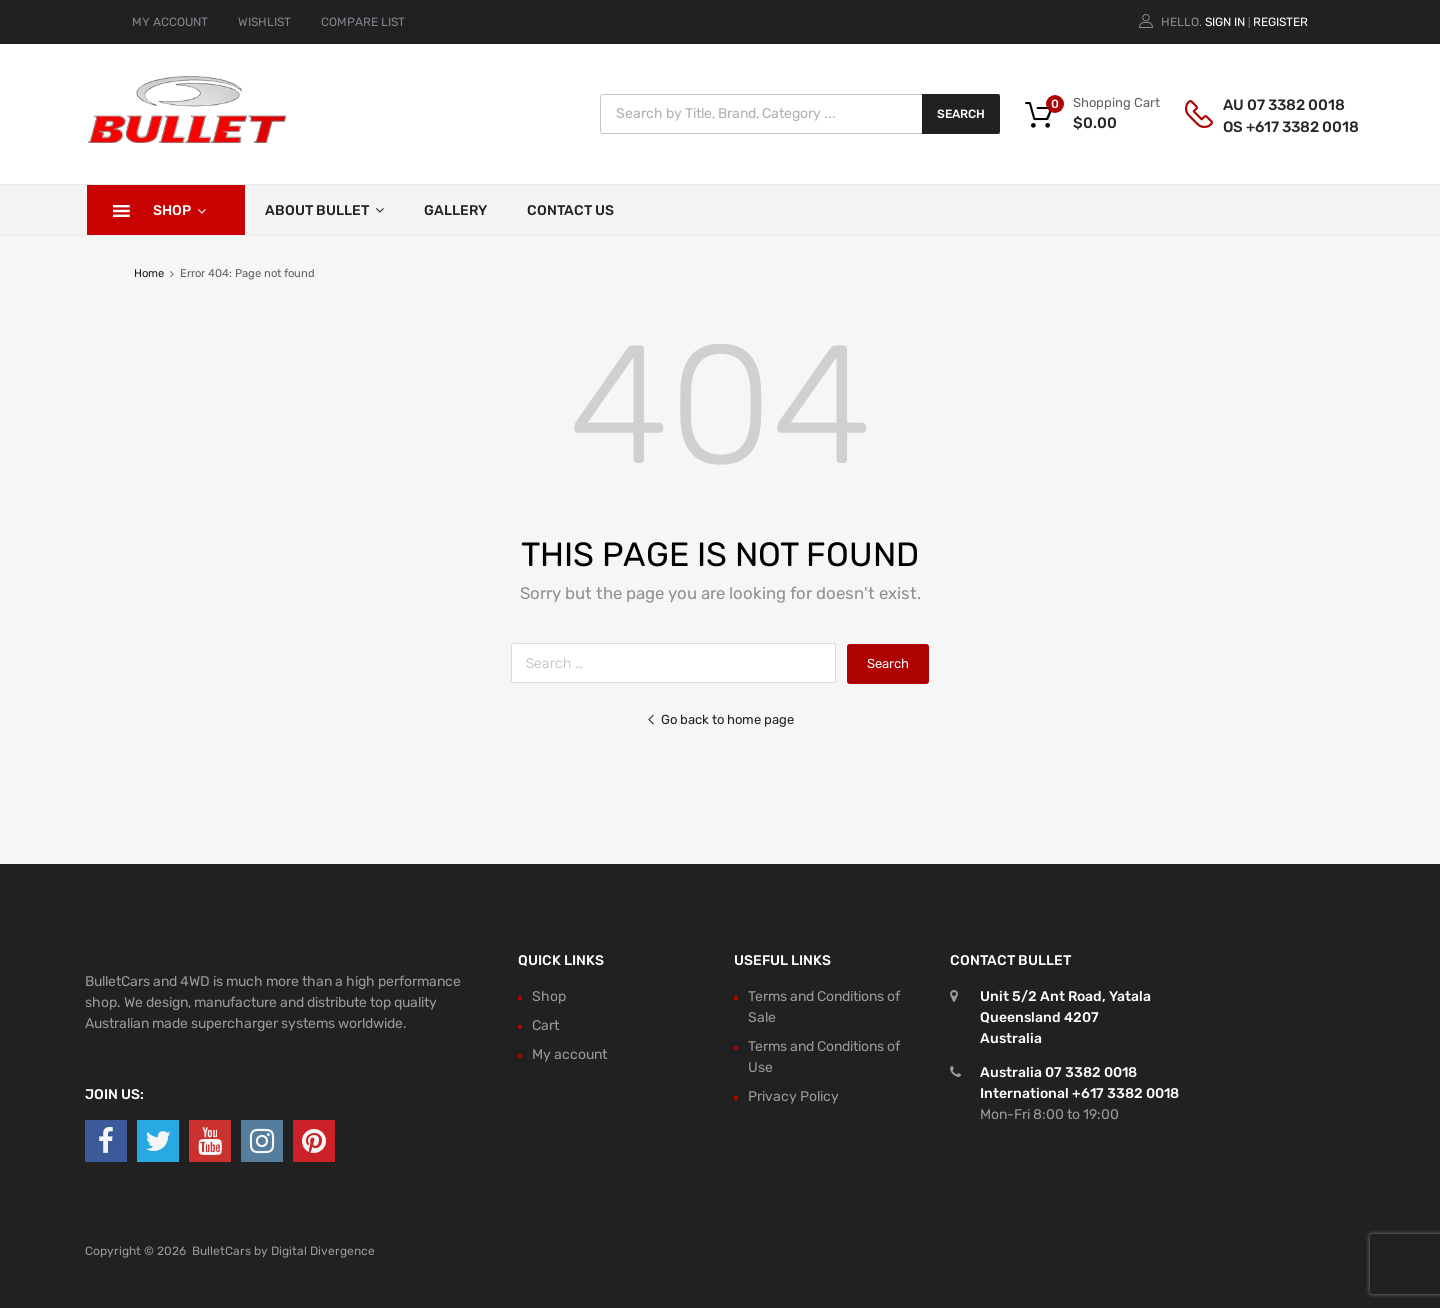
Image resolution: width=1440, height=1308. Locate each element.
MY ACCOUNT (170, 22)
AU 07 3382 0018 (1272, 105)
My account (569, 1054)
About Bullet (324, 210)
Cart (545, 1025)
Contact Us (570, 210)
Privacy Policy (793, 1096)
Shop (179, 210)
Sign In (1225, 22)
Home (149, 273)
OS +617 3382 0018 (1272, 127)
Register (1280, 22)
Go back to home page (720, 719)
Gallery (455, 210)
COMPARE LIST (363, 22)
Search (961, 114)
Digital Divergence (323, 1251)
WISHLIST (264, 22)
